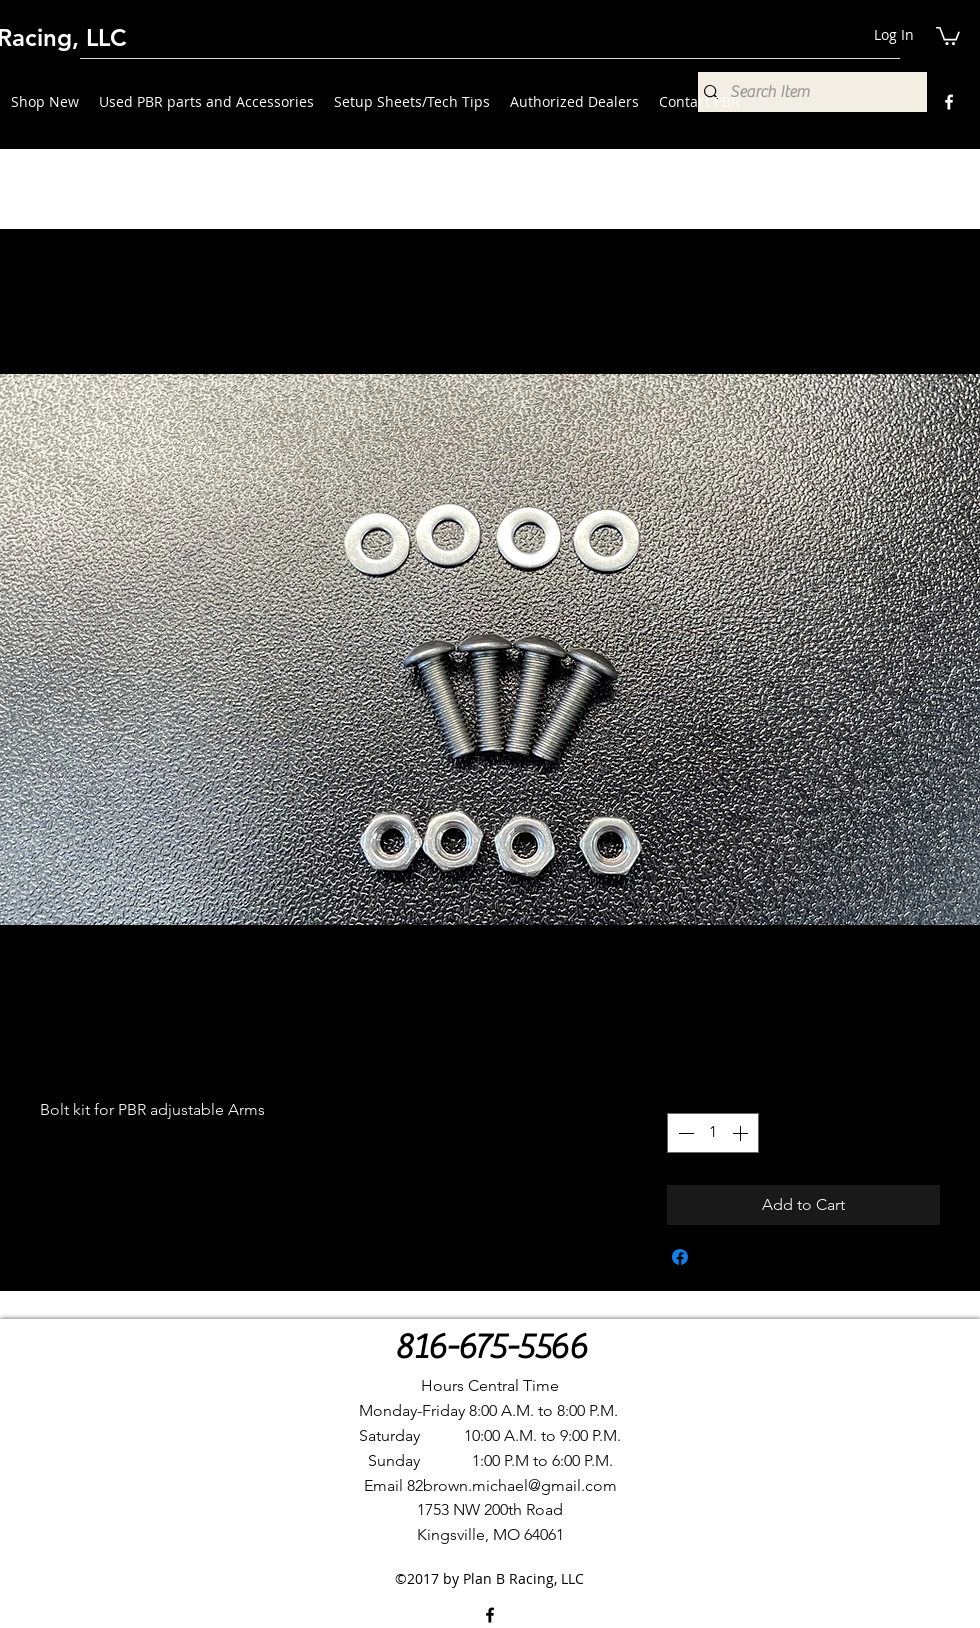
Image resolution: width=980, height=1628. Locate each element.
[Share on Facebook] (680, 1257)
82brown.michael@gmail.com (512, 1485)
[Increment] (742, 1133)
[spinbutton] (713, 1133)
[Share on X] (718, 1257)
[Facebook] (949, 102)
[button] (948, 35)
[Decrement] (684, 1133)
